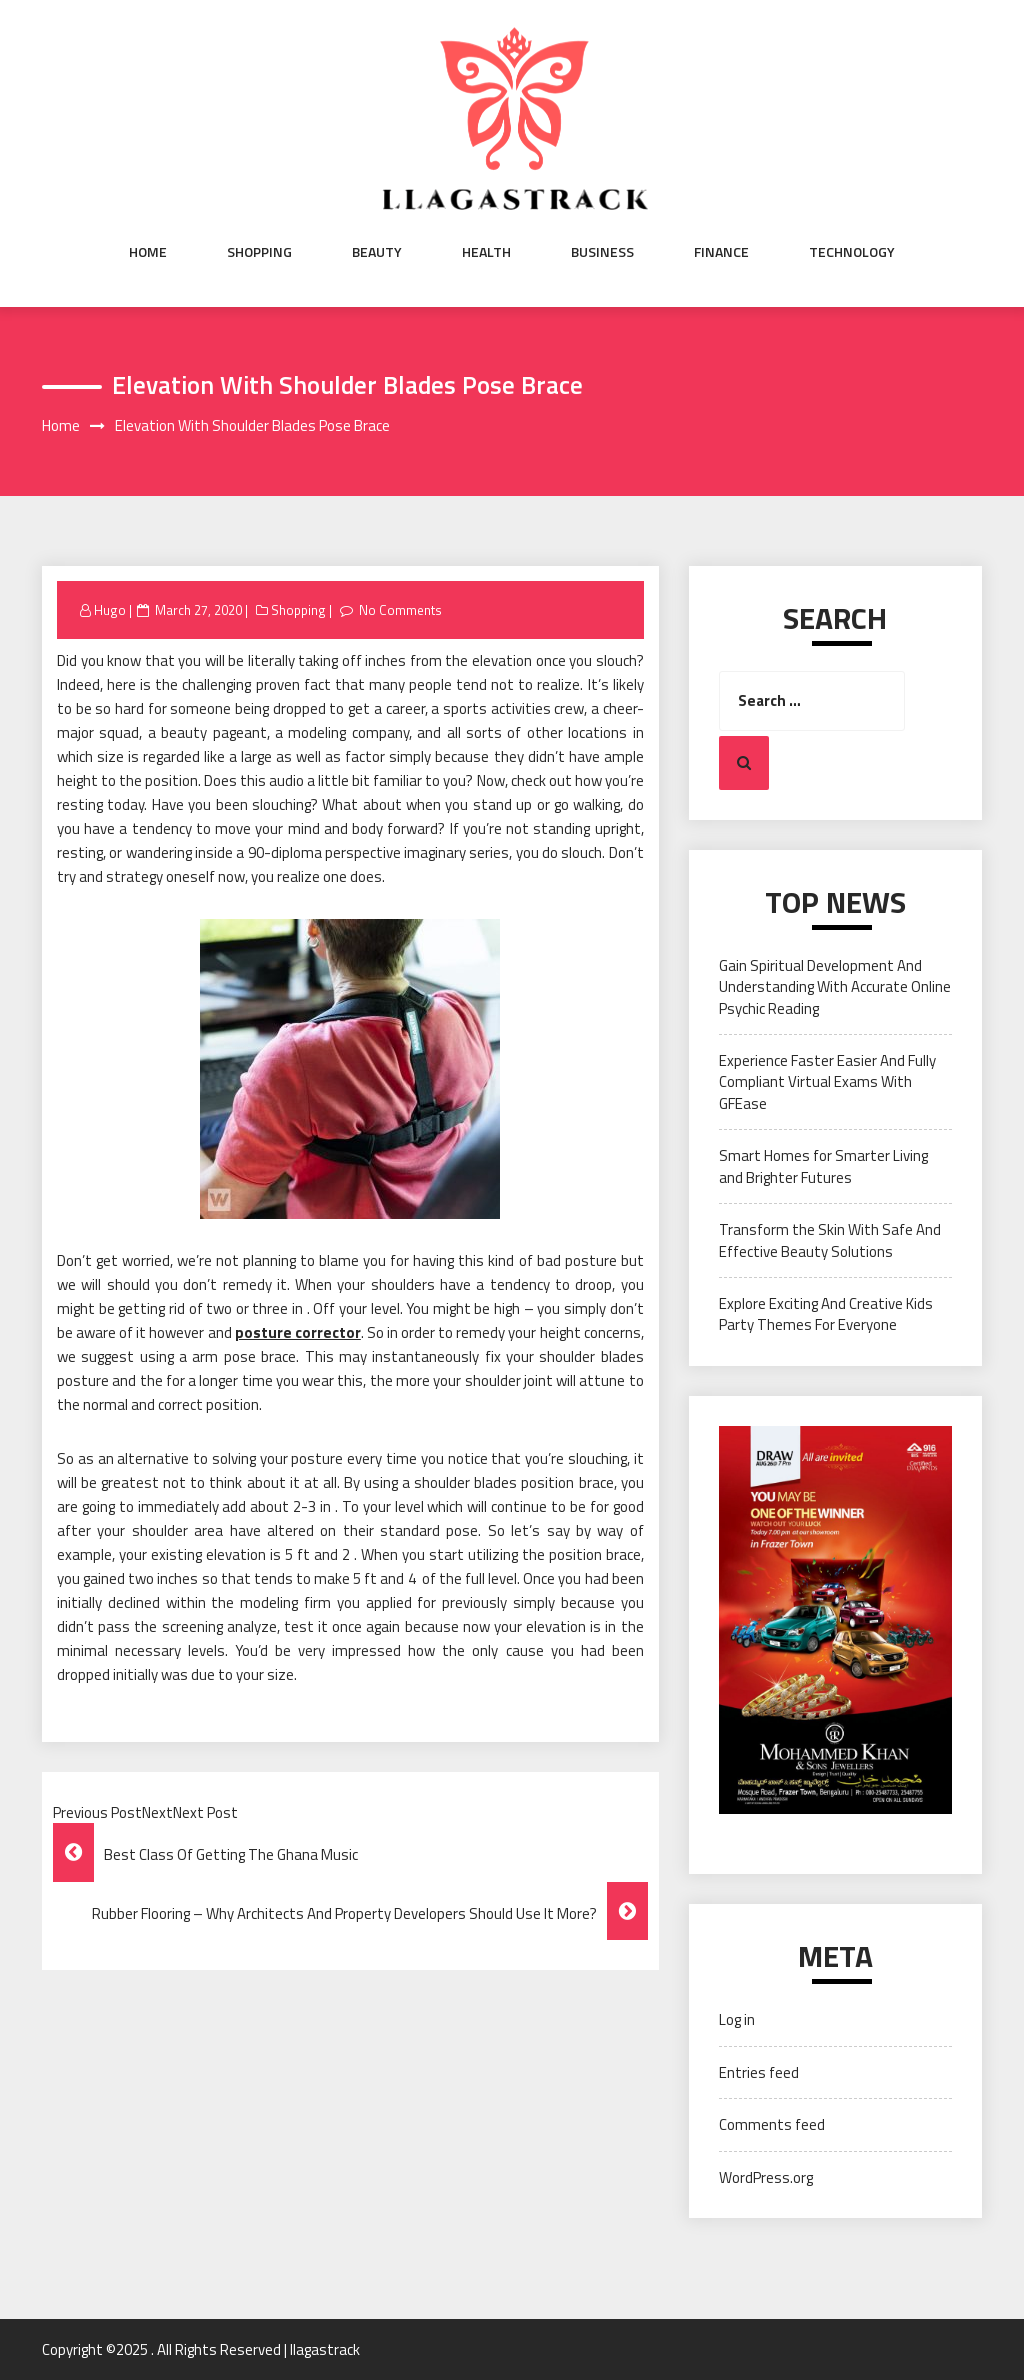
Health (486, 252)
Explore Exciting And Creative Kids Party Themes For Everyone (826, 1314)
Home (148, 252)
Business (602, 252)
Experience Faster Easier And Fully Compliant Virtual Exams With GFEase (827, 1082)
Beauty (377, 252)
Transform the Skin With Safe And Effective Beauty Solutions (830, 1240)
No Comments (400, 610)
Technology (852, 252)
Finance (721, 252)
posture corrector (298, 1332)
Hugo (110, 610)
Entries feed (759, 2072)
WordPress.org (766, 2177)
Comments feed (772, 2124)
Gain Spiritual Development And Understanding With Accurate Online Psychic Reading (835, 987)
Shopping (259, 252)
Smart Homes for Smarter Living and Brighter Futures (823, 1166)
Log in (737, 2019)
